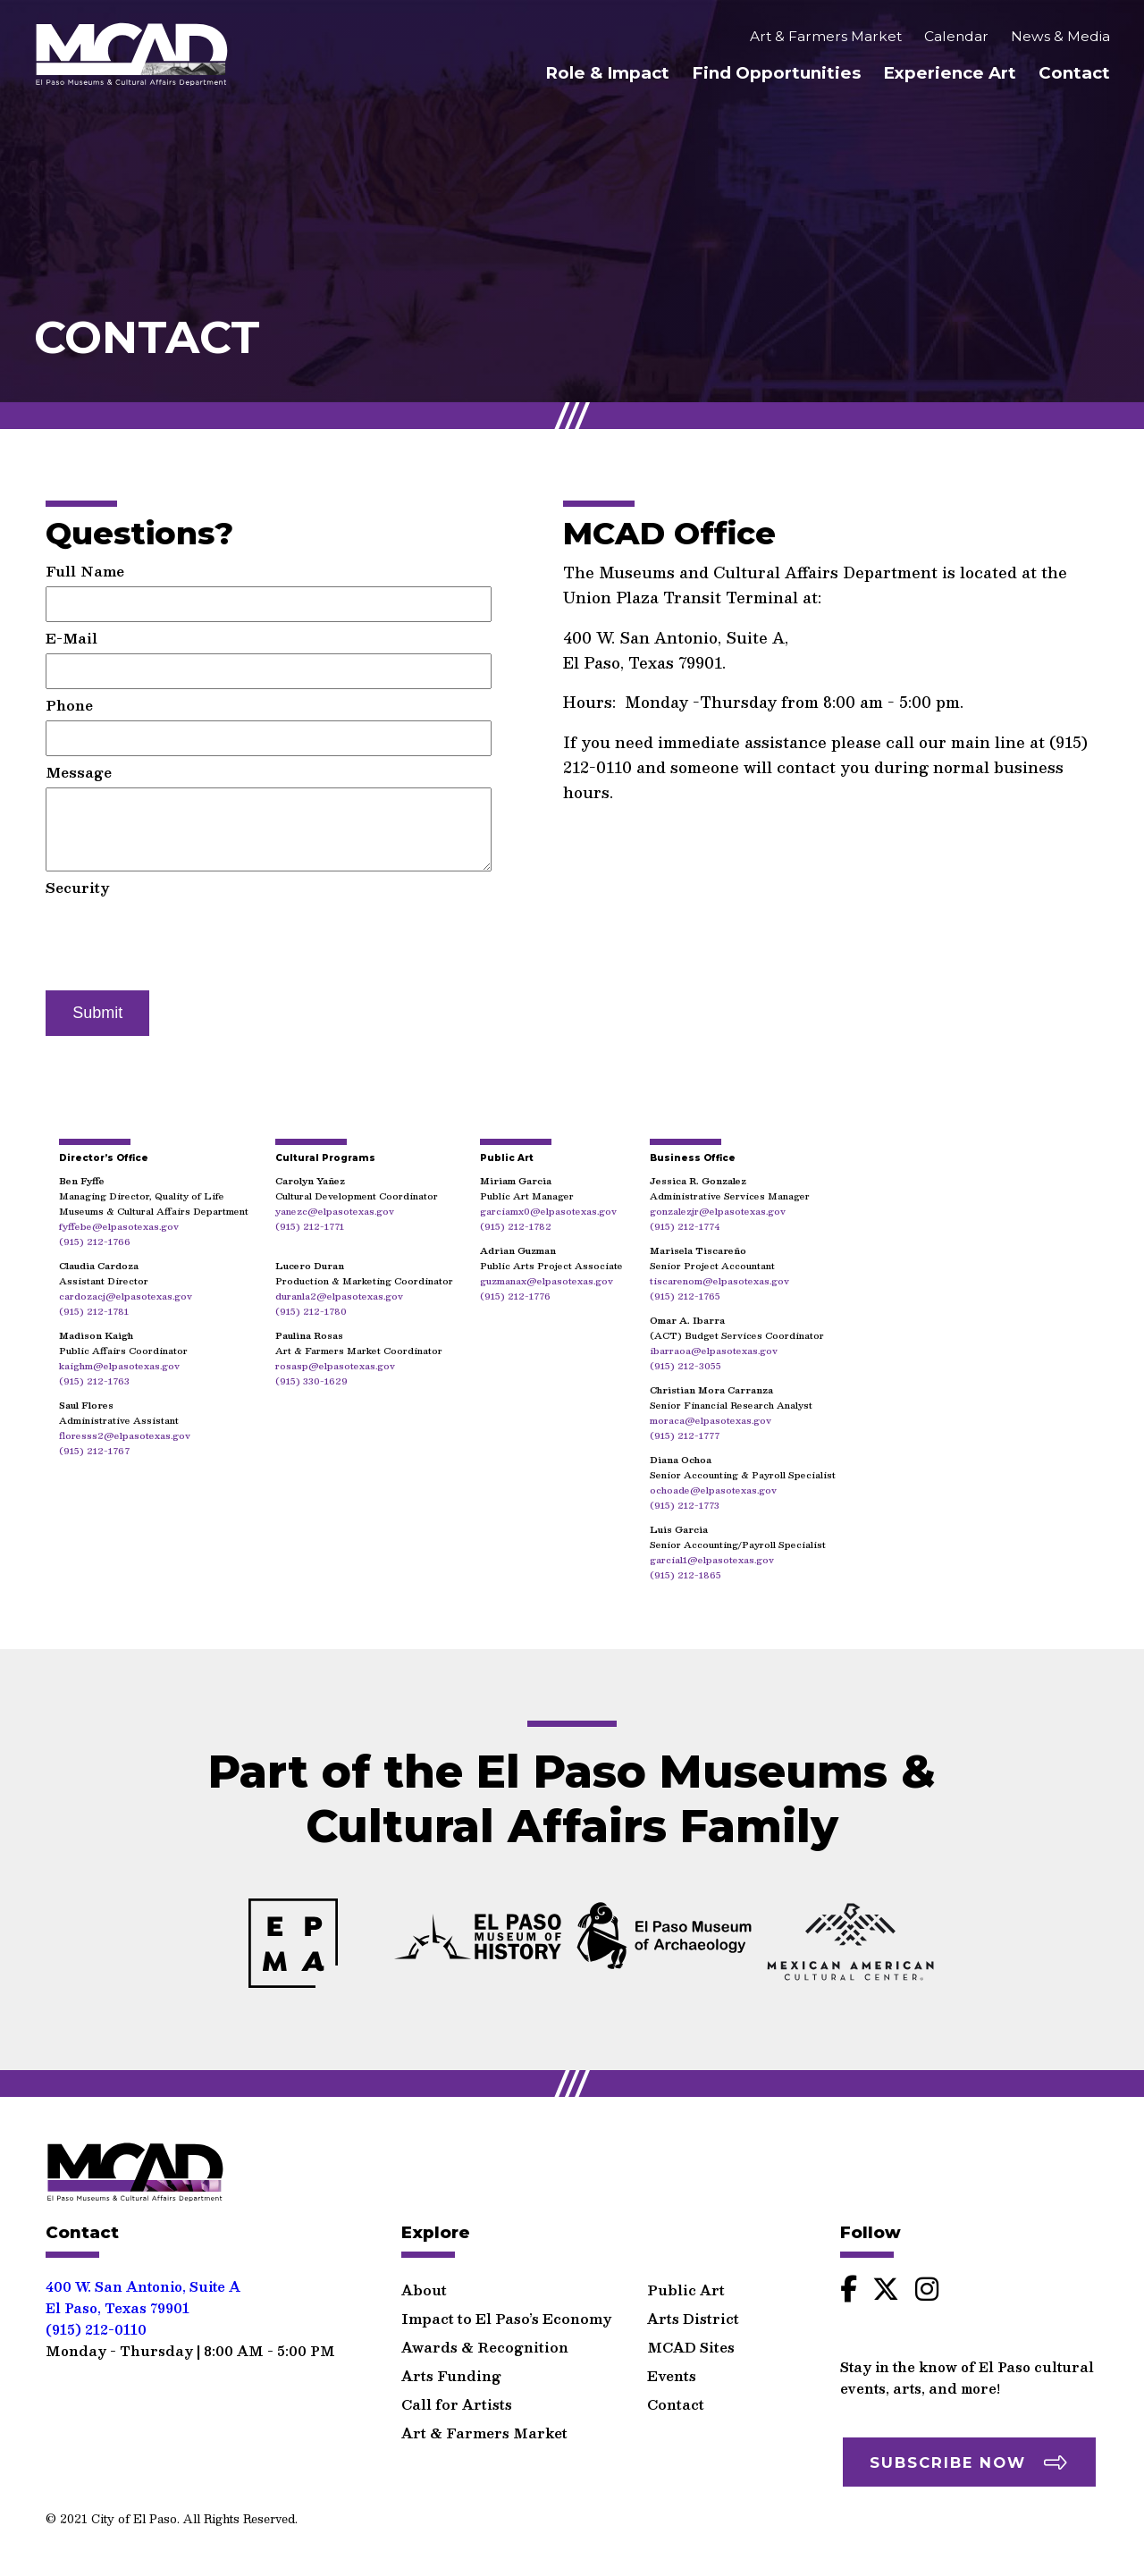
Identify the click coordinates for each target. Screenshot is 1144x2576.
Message (79, 772)
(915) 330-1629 (311, 1380)
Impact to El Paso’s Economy (506, 2309)
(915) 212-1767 (94, 1450)
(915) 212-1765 (685, 1295)
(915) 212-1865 (685, 1574)
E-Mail (71, 638)
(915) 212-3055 (685, 1365)
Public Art (686, 2280)
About (424, 2280)
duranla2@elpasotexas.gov (339, 1295)
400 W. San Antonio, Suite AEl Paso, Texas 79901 (143, 2288)
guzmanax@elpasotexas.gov (546, 1280)
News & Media (1060, 37)
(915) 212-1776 (515, 1295)
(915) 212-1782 (515, 1225)
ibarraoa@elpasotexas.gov (714, 1350)
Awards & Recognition (484, 2338)
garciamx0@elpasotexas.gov (548, 1210)
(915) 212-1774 (684, 1225)
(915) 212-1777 (684, 1435)
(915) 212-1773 (684, 1504)
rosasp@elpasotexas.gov (335, 1365)
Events (671, 2366)
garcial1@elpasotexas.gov (712, 1559)
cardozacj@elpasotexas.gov (125, 1295)
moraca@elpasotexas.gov (710, 1419)
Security (78, 887)
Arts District (693, 2309)
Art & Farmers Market (826, 37)
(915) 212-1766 (94, 1241)
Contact (1074, 74)
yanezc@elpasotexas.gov (334, 1210)
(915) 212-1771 (309, 1225)
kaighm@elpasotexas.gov (119, 1365)
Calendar (956, 37)
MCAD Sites (691, 2338)
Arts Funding (451, 2366)
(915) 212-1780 (311, 1310)
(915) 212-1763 (94, 1380)
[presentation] (181, 937)
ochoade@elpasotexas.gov (713, 1489)
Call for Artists (456, 2395)
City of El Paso (134, 2509)
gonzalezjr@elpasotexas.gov (718, 1210)
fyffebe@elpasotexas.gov (119, 1225)
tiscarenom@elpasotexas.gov (719, 1280)
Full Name (85, 571)
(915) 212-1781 (94, 1310)
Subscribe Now (948, 2453)
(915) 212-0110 (96, 2320)
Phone (69, 705)
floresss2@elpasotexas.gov (124, 1435)
